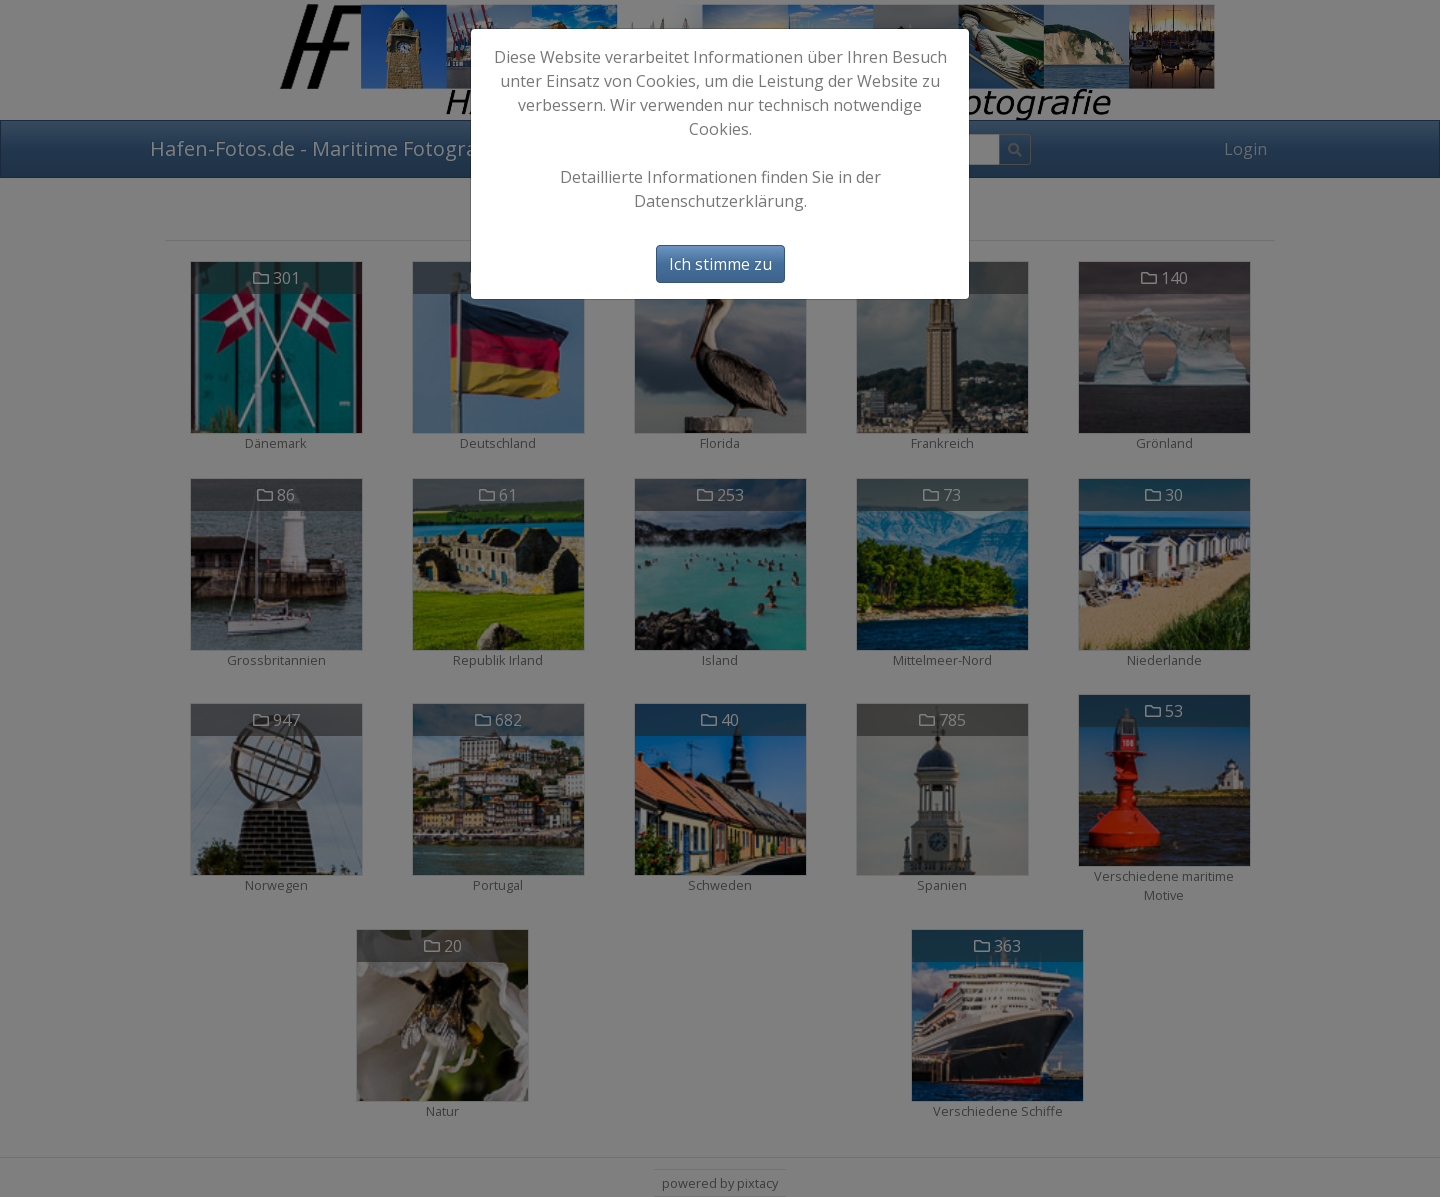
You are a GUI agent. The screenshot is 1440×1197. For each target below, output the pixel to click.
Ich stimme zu (720, 264)
